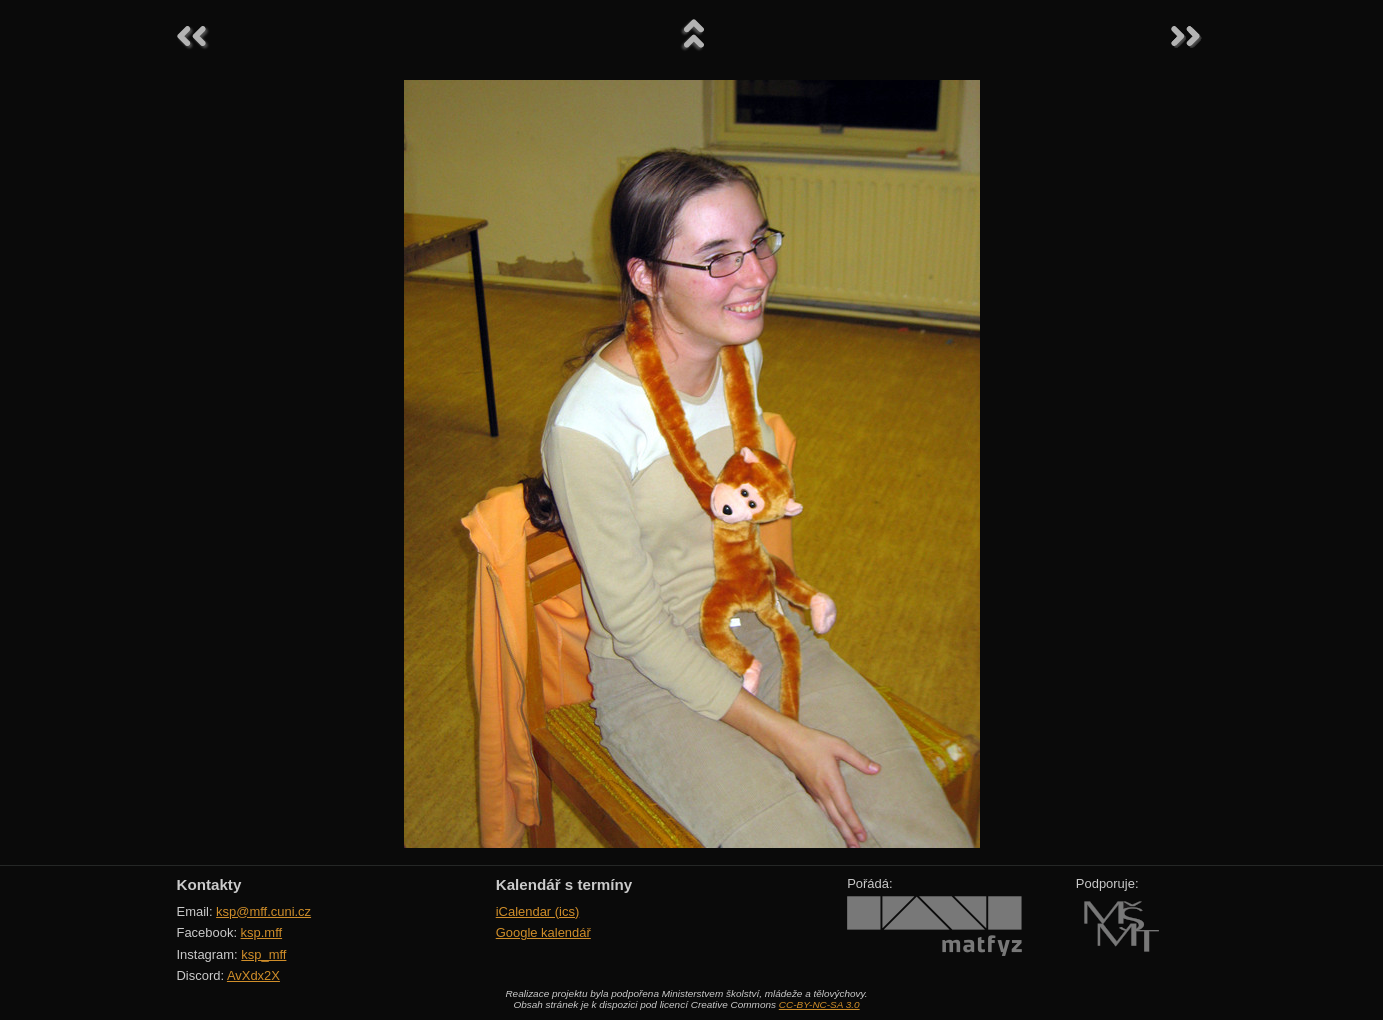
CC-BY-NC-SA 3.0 (819, 1004)
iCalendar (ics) (538, 911)
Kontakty (209, 884)
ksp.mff (262, 932)
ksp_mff (263, 954)
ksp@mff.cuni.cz (263, 911)
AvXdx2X (253, 975)
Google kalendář (543, 932)
